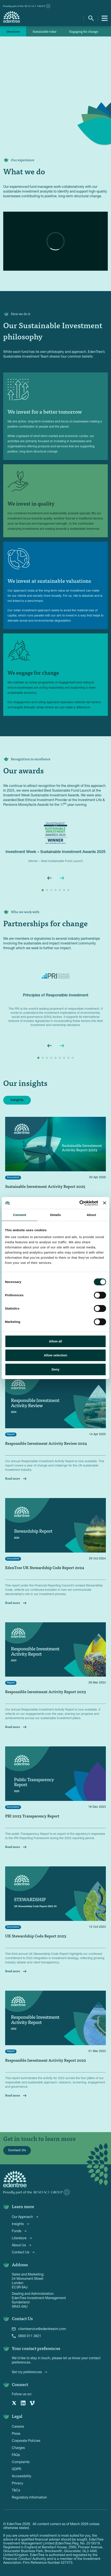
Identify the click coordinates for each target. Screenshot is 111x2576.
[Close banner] (104, 1202)
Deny (56, 1369)
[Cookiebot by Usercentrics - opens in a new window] (79, 1203)
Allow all (55, 1341)
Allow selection (55, 1355)
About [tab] (91, 1215)
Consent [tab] (19, 1215)
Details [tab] (55, 1215)
